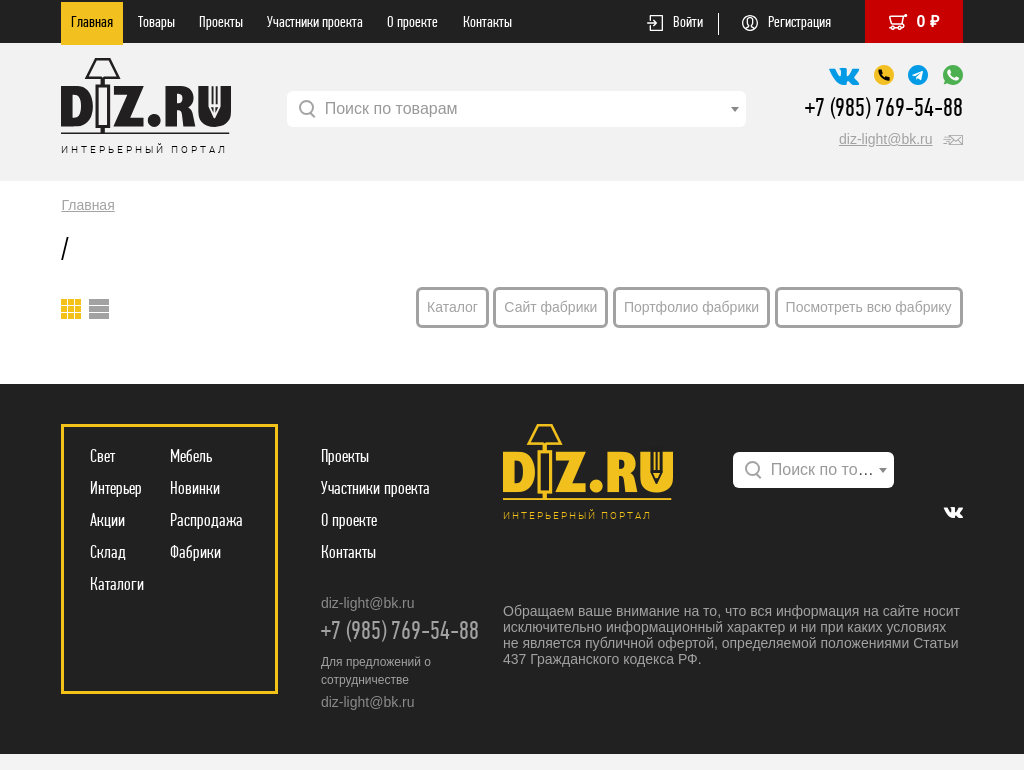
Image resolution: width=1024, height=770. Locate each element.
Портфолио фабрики (691, 307)
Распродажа (206, 521)
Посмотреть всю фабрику (869, 307)
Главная (92, 23)
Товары (156, 23)
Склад (108, 553)
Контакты (487, 23)
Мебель (191, 457)
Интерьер (116, 489)
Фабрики (195, 553)
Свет (102, 457)
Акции (107, 521)
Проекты (221, 23)
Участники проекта (315, 23)
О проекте (412, 23)
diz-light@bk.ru (886, 139)
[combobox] (517, 109)
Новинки (195, 489)
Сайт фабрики (550, 307)
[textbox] (517, 109)
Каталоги (117, 585)
